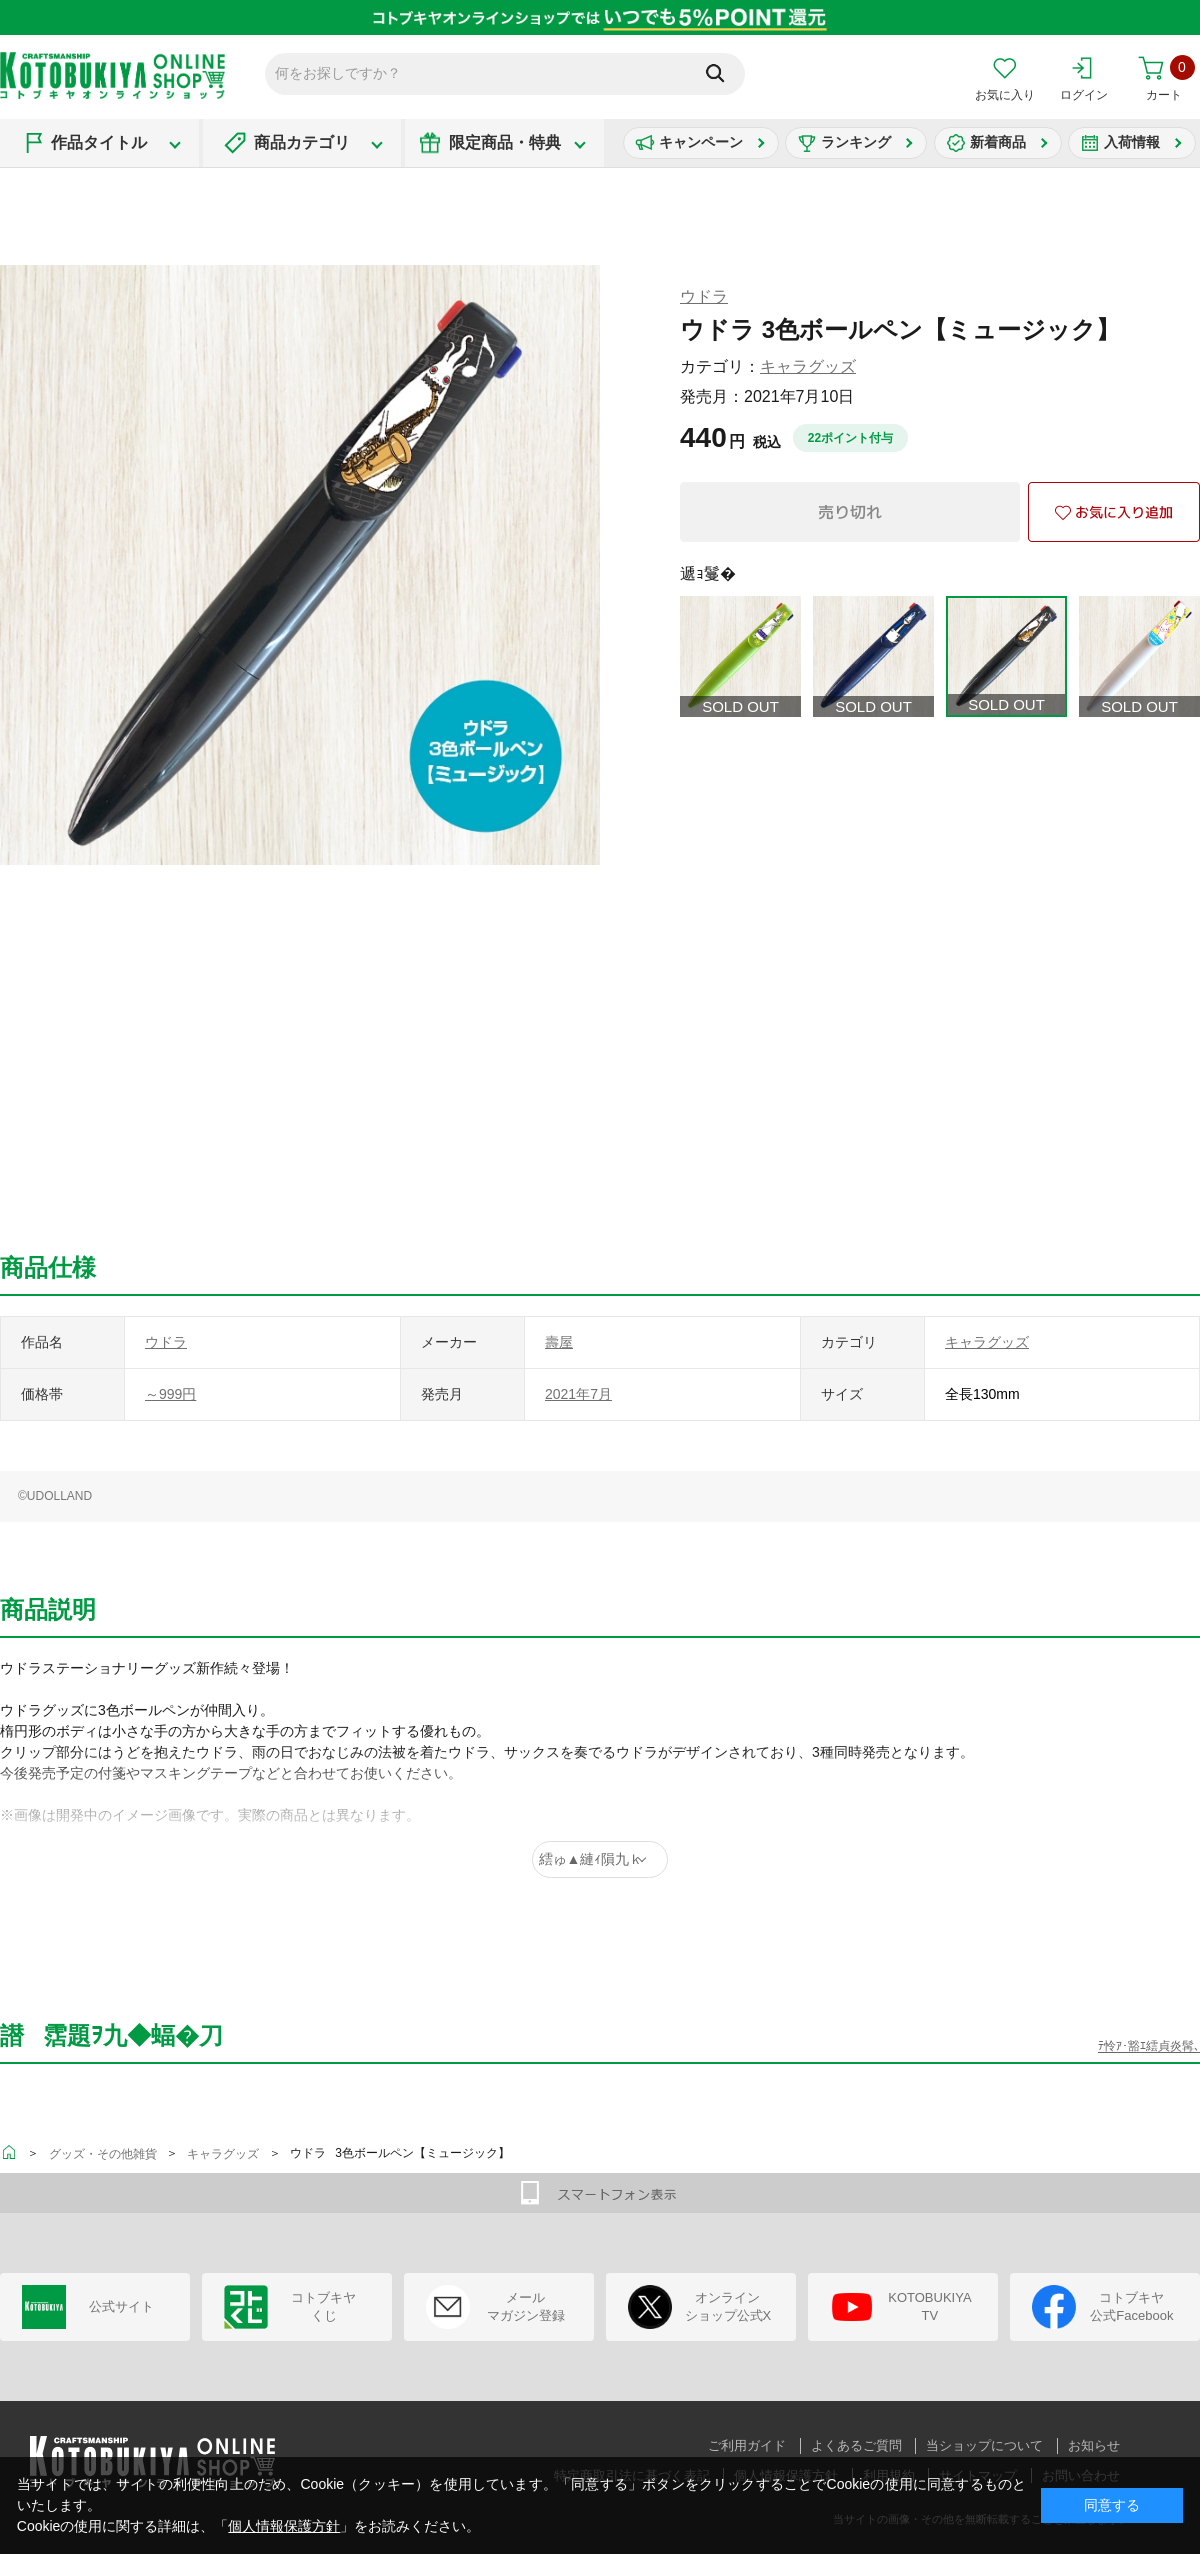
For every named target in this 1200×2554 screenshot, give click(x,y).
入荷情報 (1132, 142)
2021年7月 (578, 1394)
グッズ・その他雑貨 (103, 2154)
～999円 (170, 1394)
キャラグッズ (808, 366)
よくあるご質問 (856, 2445)
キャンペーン (701, 142)
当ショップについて (984, 2445)
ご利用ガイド (747, 2445)
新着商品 (998, 142)
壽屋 (559, 1342)
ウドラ (704, 296)
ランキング (856, 142)
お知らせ (1094, 2445)
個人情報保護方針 (284, 2526)
